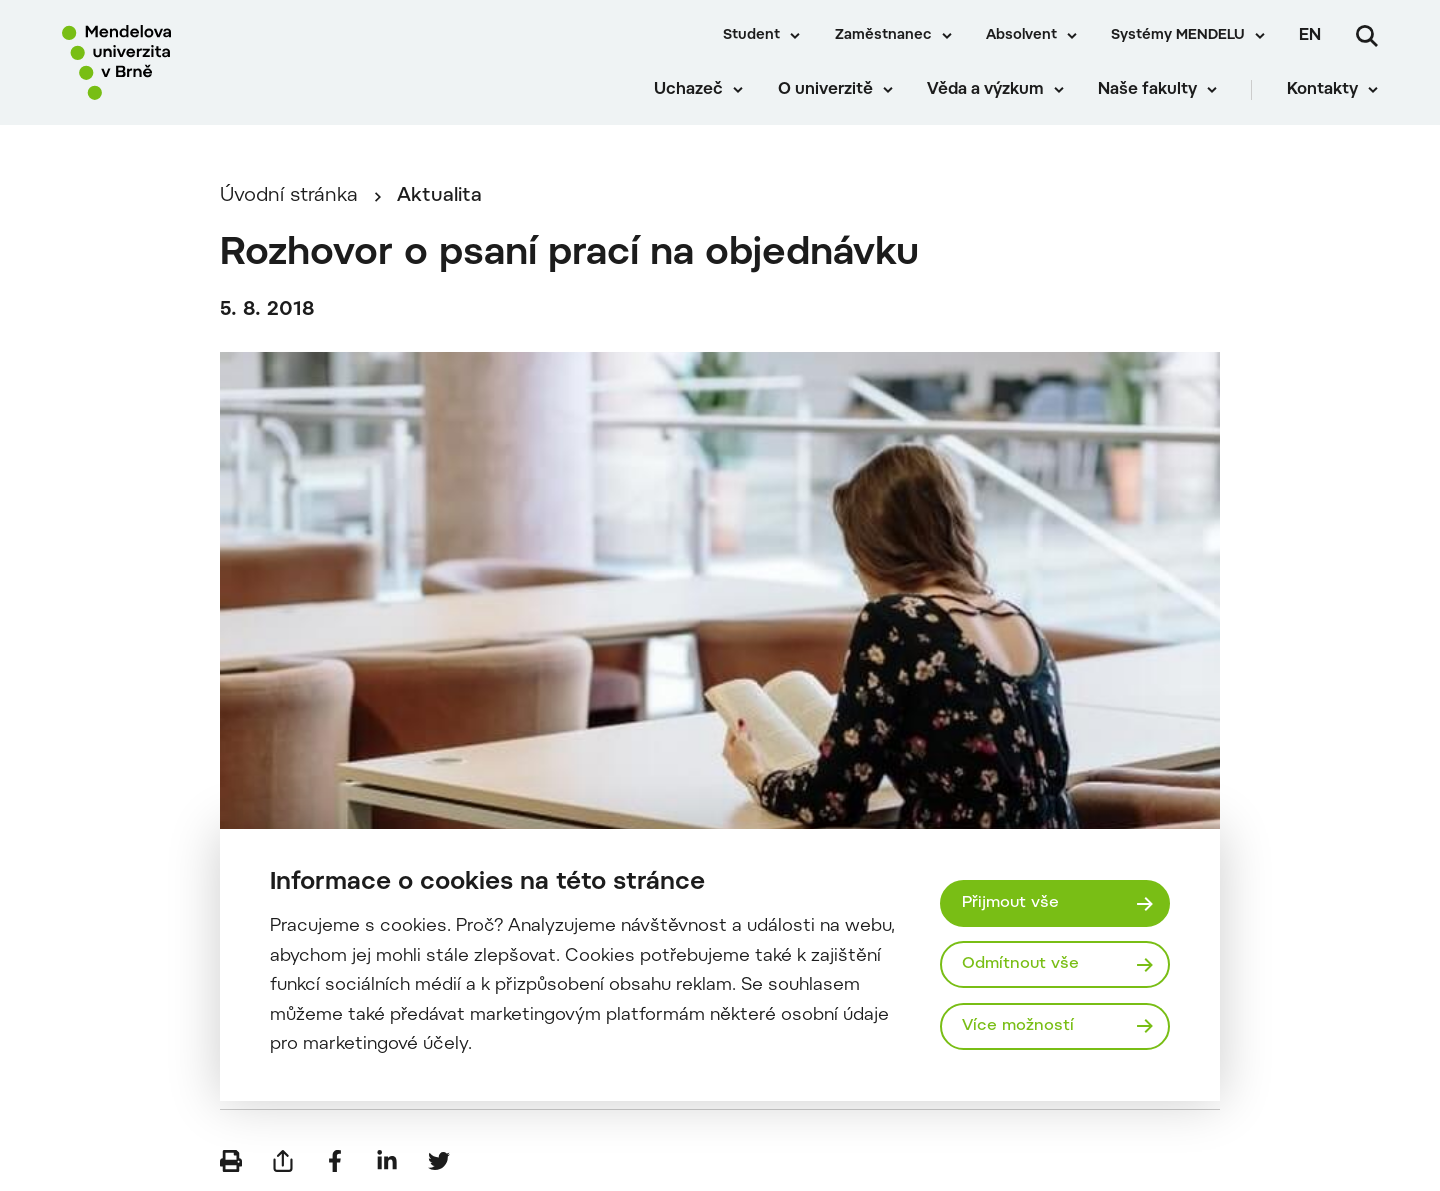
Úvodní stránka (289, 196)
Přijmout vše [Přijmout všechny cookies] (1010, 903)
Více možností (1018, 1026)
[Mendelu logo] (180, 62)
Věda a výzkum (985, 90)
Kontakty (1322, 90)
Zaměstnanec (883, 36)
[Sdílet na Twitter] (439, 1161)
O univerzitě (825, 90)
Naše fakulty (1147, 90)
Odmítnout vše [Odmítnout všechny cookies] (1020, 964)
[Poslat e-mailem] (283, 1161)
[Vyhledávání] (1367, 36)
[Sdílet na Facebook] (335, 1161)
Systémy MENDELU (1178, 36)
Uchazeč (688, 90)
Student (751, 36)
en (1310, 36)
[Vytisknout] (231, 1161)
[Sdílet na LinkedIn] (387, 1161)
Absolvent (1021, 36)
